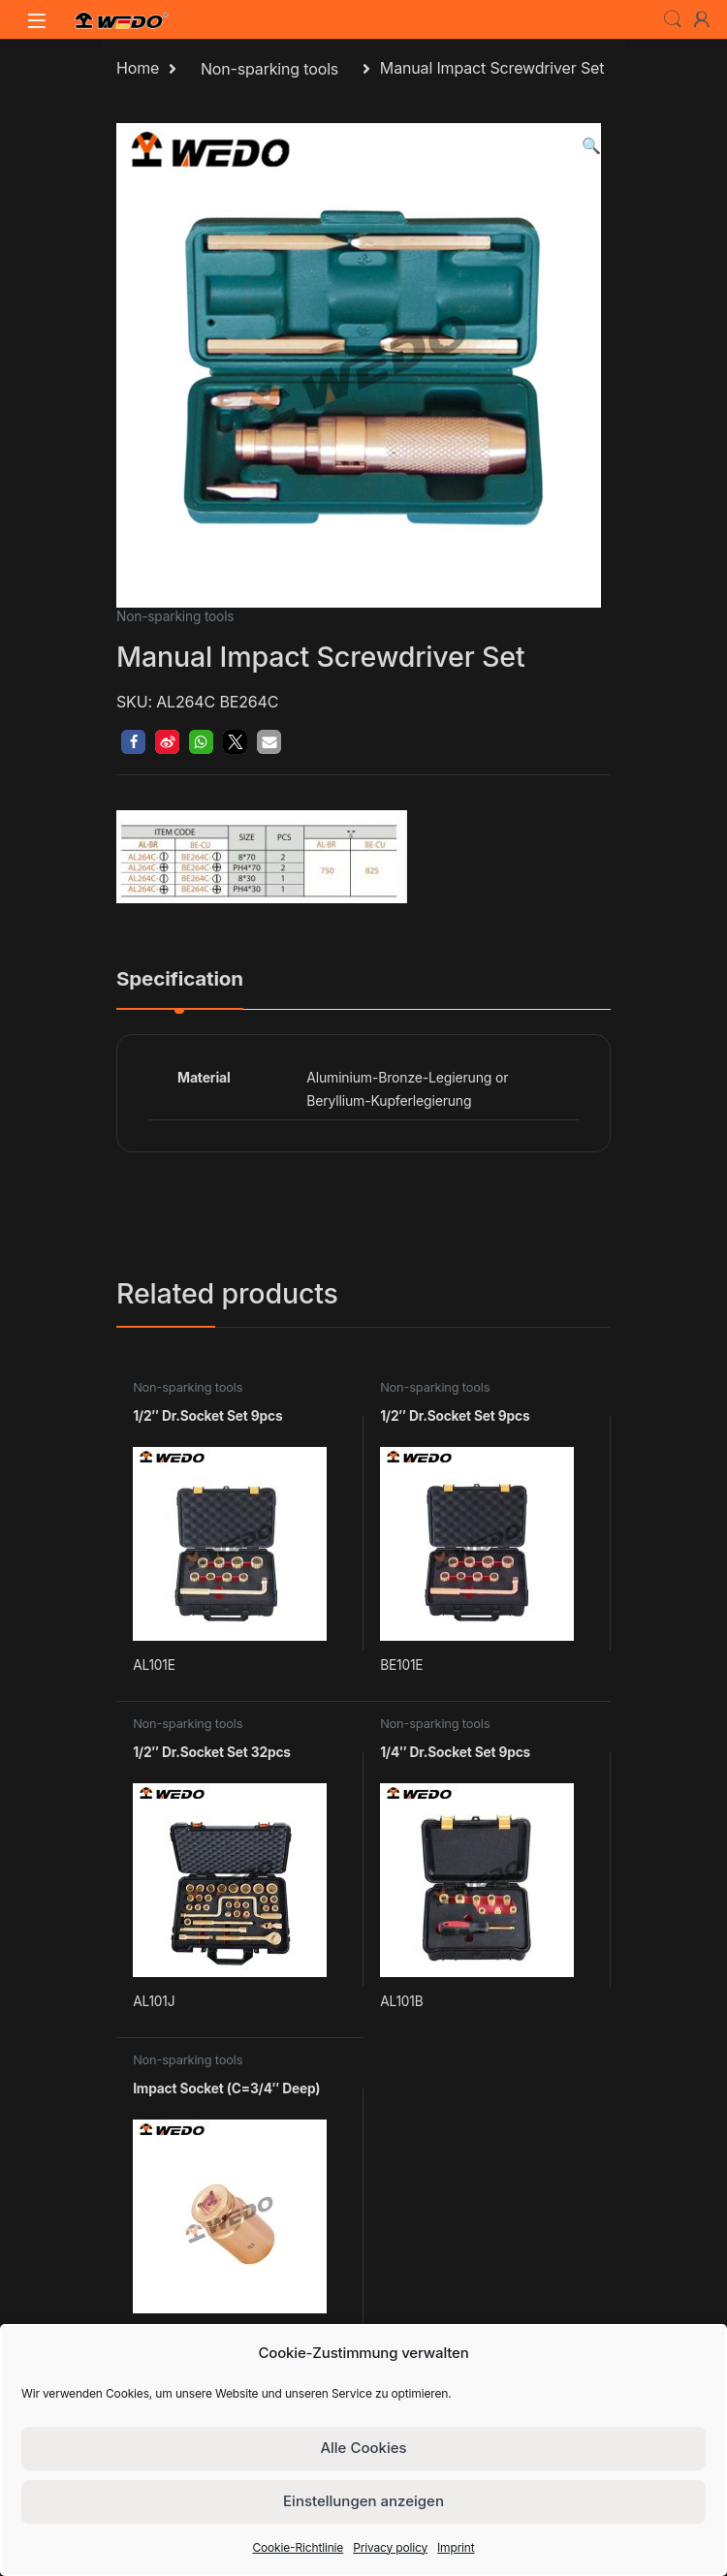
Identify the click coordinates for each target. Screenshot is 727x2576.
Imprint (456, 2547)
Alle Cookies (363, 2447)
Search (672, 19)
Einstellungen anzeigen (363, 2501)
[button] (591, 146)
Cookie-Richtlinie (297, 2547)
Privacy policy (390, 2547)
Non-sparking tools (269, 69)
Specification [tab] (179, 979)
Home (137, 69)
